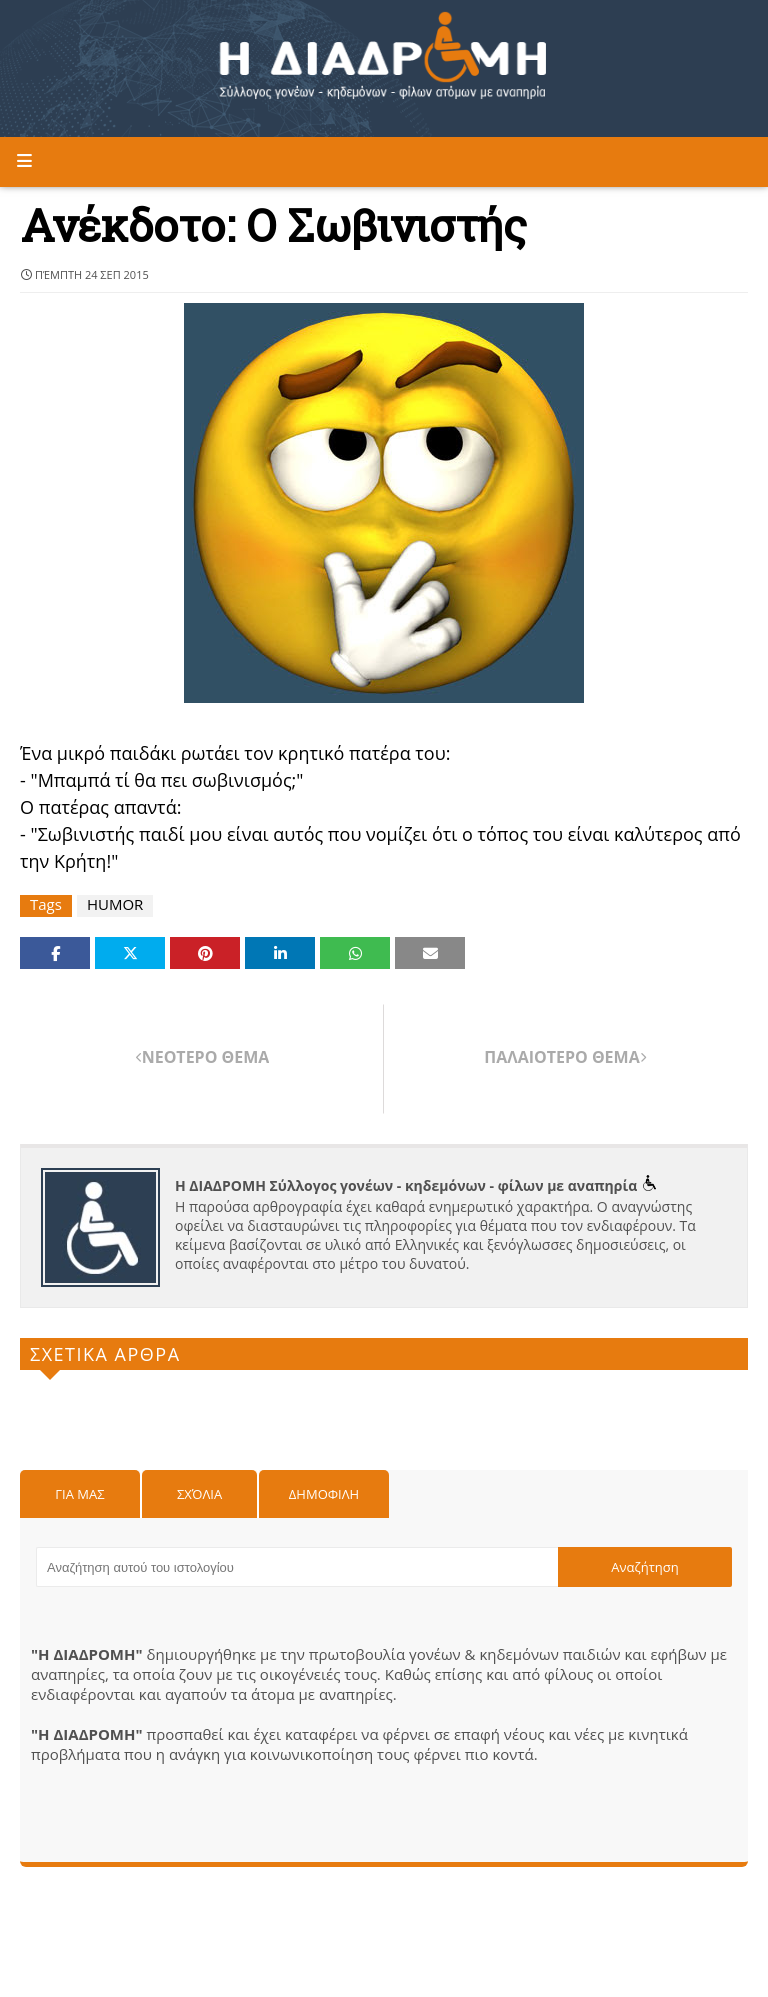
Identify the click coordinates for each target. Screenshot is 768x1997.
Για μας (79, 1494)
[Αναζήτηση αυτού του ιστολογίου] (297, 1567)
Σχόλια (199, 1494)
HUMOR (115, 904)
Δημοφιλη (324, 1494)
